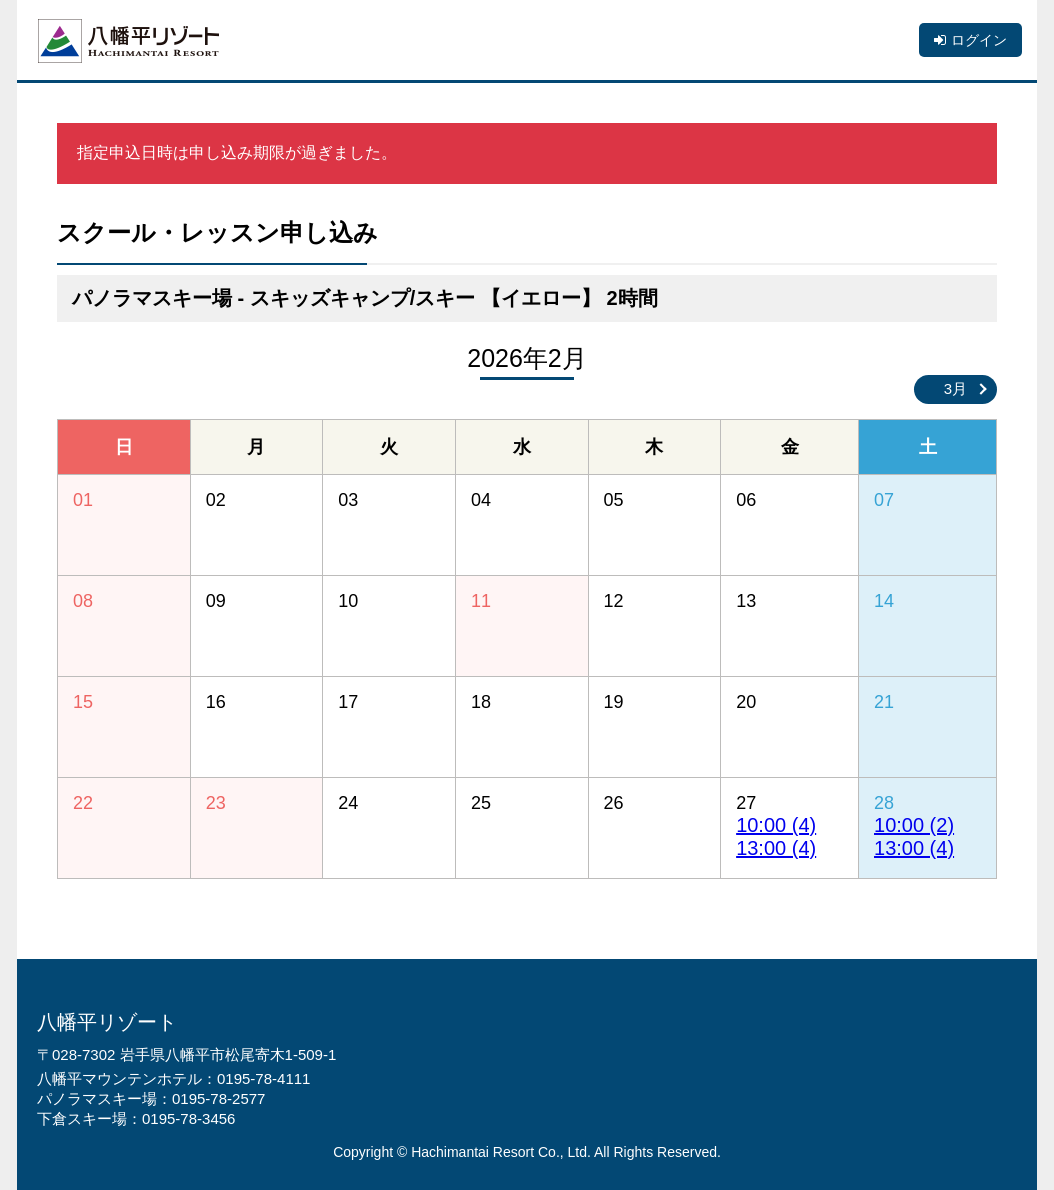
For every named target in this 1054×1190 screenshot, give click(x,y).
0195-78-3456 (188, 1118)
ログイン (979, 40)
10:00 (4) (776, 825)
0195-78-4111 (263, 1078)
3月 (955, 388)
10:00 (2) (914, 825)
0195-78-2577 (218, 1098)
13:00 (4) (776, 848)
